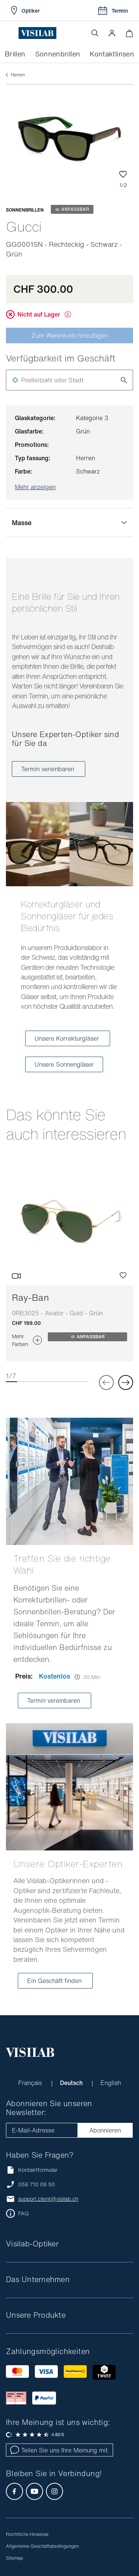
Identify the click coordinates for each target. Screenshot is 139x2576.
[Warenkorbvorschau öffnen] (129, 33)
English (110, 2082)
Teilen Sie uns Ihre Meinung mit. (59, 2450)
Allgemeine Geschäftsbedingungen (42, 2546)
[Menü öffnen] (12, 33)
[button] (112, 33)
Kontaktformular (31, 2169)
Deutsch (72, 2082)
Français (31, 2082)
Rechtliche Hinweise (27, 2534)
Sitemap (14, 2558)
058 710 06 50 (36, 2184)
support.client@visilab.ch (48, 2199)
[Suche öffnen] (95, 33)
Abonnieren (105, 2130)
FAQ (23, 2213)
